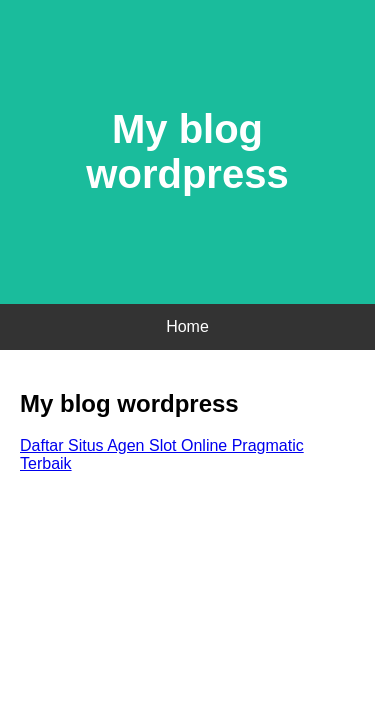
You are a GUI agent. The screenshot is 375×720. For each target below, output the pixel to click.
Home (187, 326)
